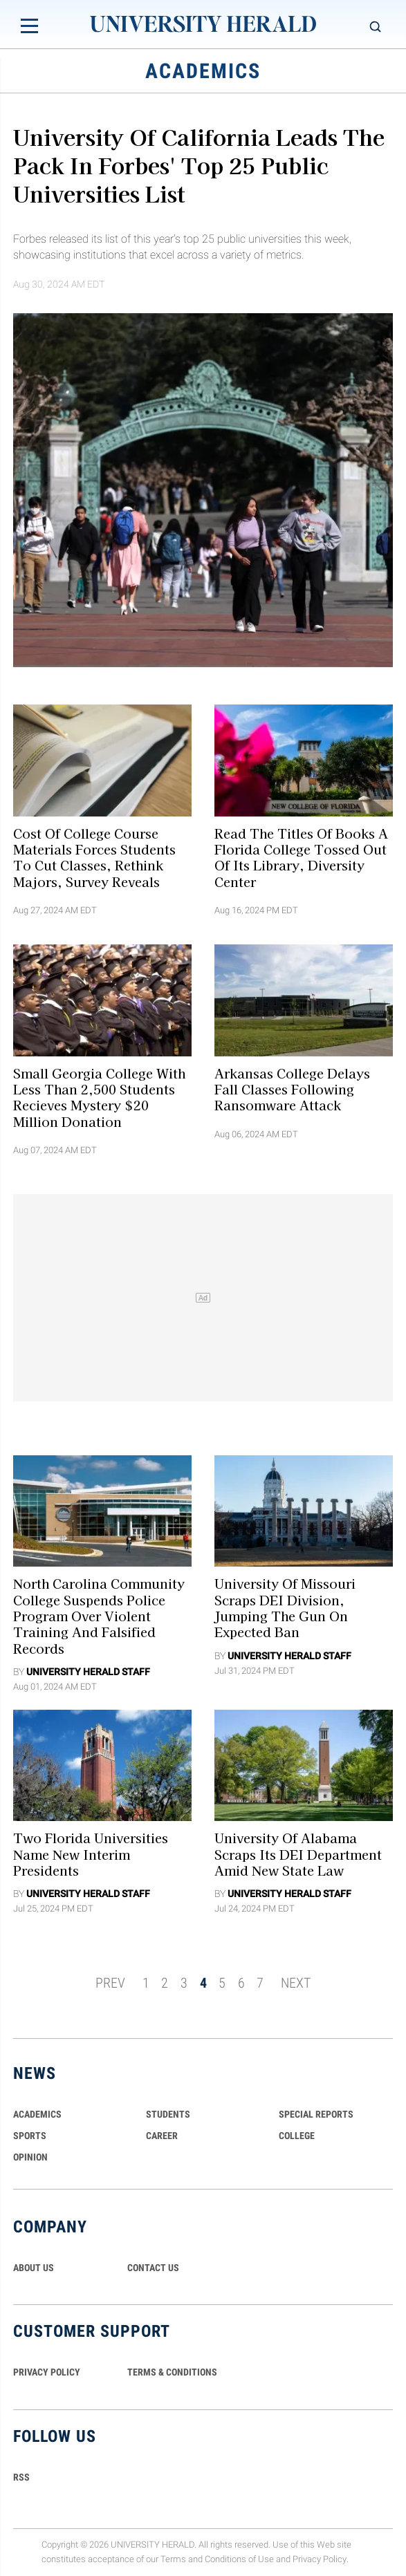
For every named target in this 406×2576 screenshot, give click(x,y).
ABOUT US (33, 2267)
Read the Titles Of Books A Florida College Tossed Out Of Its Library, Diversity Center (301, 857)
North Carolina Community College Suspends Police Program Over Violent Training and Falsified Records (99, 1615)
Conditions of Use (239, 2559)
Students (168, 2114)
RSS (21, 2477)
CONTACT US (153, 2267)
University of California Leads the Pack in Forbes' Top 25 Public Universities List (199, 164)
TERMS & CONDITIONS (172, 2372)
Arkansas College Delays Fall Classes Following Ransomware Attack (292, 1088)
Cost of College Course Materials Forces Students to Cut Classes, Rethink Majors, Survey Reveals (94, 857)
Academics (37, 2114)
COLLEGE (297, 2135)
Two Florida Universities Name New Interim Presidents (90, 1854)
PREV (110, 1983)
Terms (173, 2559)
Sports (29, 2135)
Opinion (30, 2157)
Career (162, 2135)
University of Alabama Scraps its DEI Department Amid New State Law (298, 1854)
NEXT (296, 1983)
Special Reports (316, 2114)
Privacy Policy (320, 2559)
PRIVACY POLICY (46, 2372)
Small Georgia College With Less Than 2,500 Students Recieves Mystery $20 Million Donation (99, 1096)
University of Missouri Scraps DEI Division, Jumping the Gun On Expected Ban (285, 1607)
